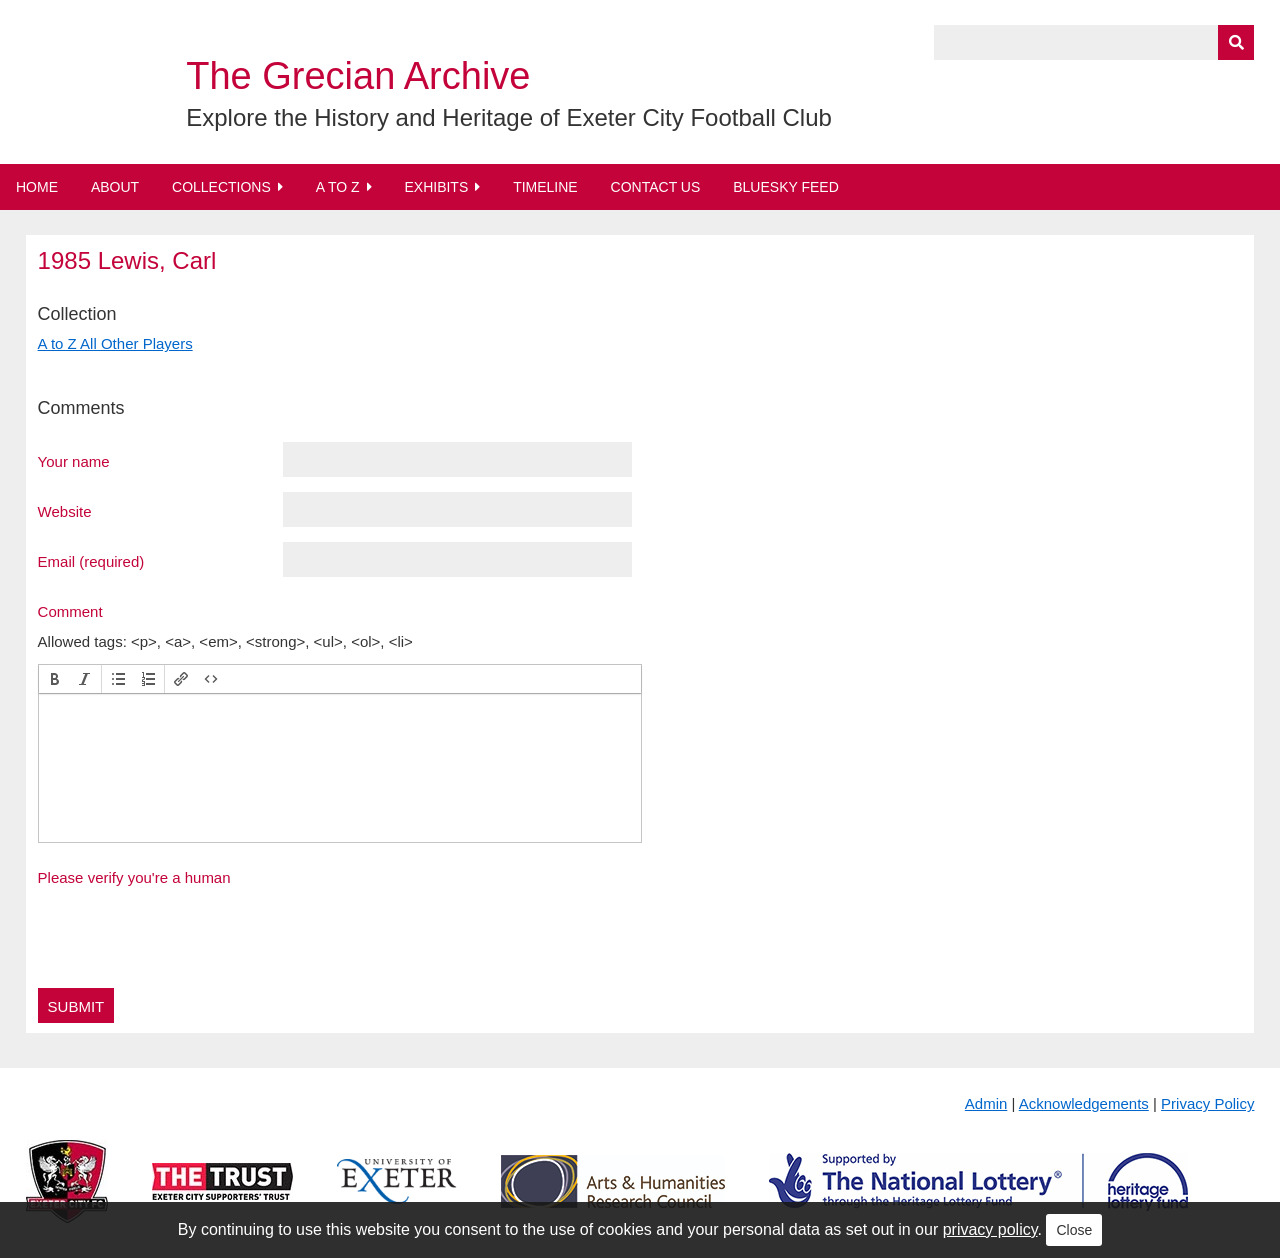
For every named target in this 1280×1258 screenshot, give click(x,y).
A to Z (338, 187)
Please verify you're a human (134, 877)
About (115, 187)
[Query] (1094, 42)
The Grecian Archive (358, 76)
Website (65, 511)
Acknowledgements (1084, 1103)
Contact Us (656, 187)
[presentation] (55, 679)
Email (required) (91, 561)
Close (1074, 1230)
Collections (221, 187)
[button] (55, 679)
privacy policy (990, 1229)
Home (37, 187)
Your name (74, 461)
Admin (986, 1103)
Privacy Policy (1207, 1103)
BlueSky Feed (786, 187)
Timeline (545, 187)
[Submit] (1236, 42)
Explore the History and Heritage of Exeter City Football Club (509, 117)
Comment (70, 611)
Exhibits (436, 187)
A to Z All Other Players (115, 343)
